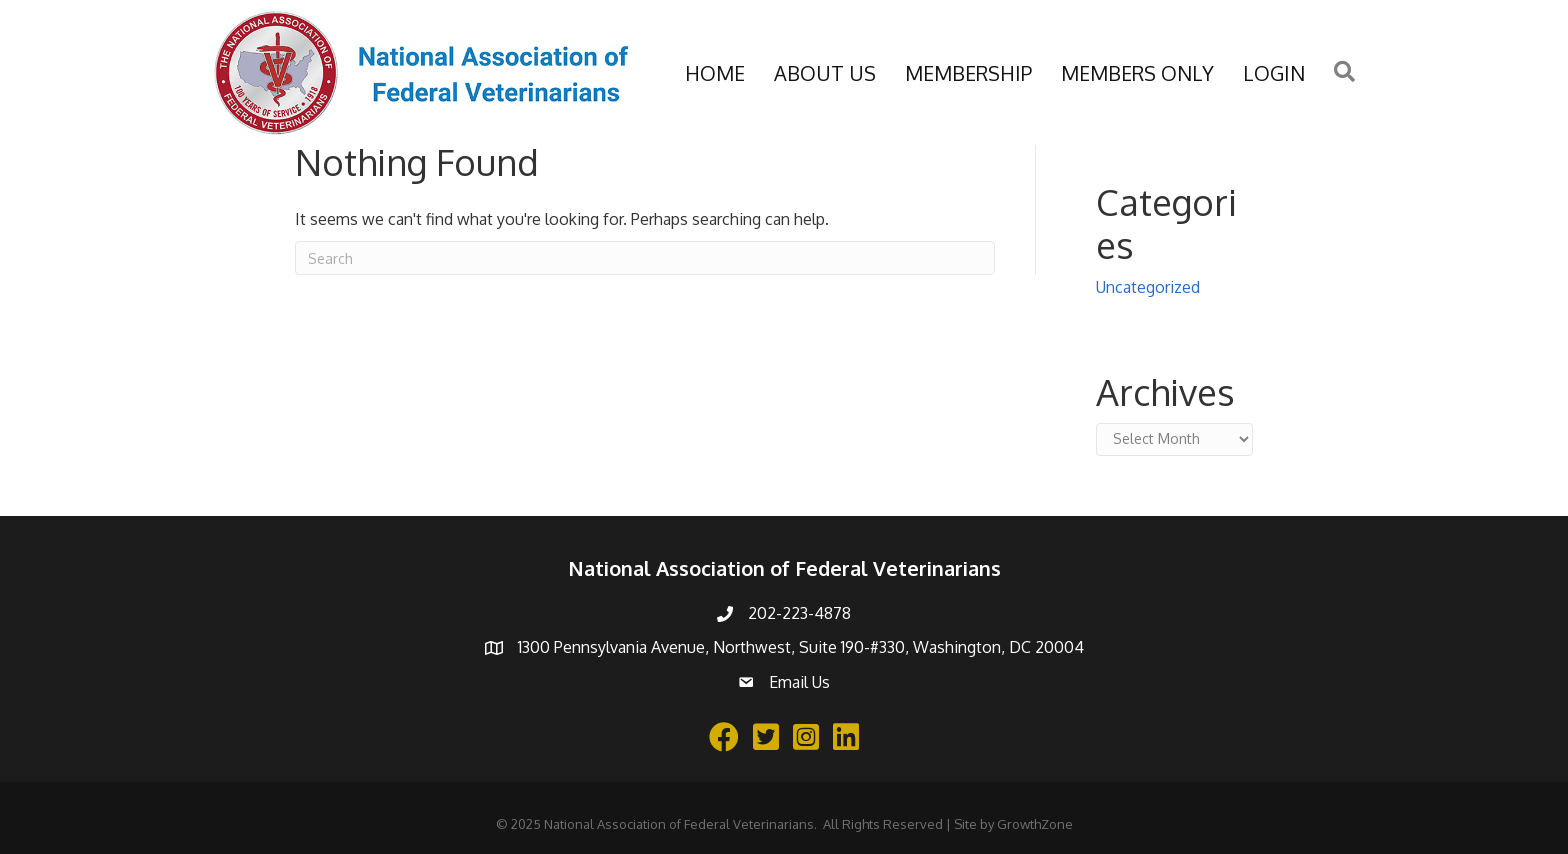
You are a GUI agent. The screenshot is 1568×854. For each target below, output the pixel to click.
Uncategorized (1148, 287)
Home (715, 73)
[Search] (645, 258)
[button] (1344, 72)
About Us (825, 73)
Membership (968, 73)
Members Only (1137, 73)
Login (1274, 73)
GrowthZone (1035, 824)
